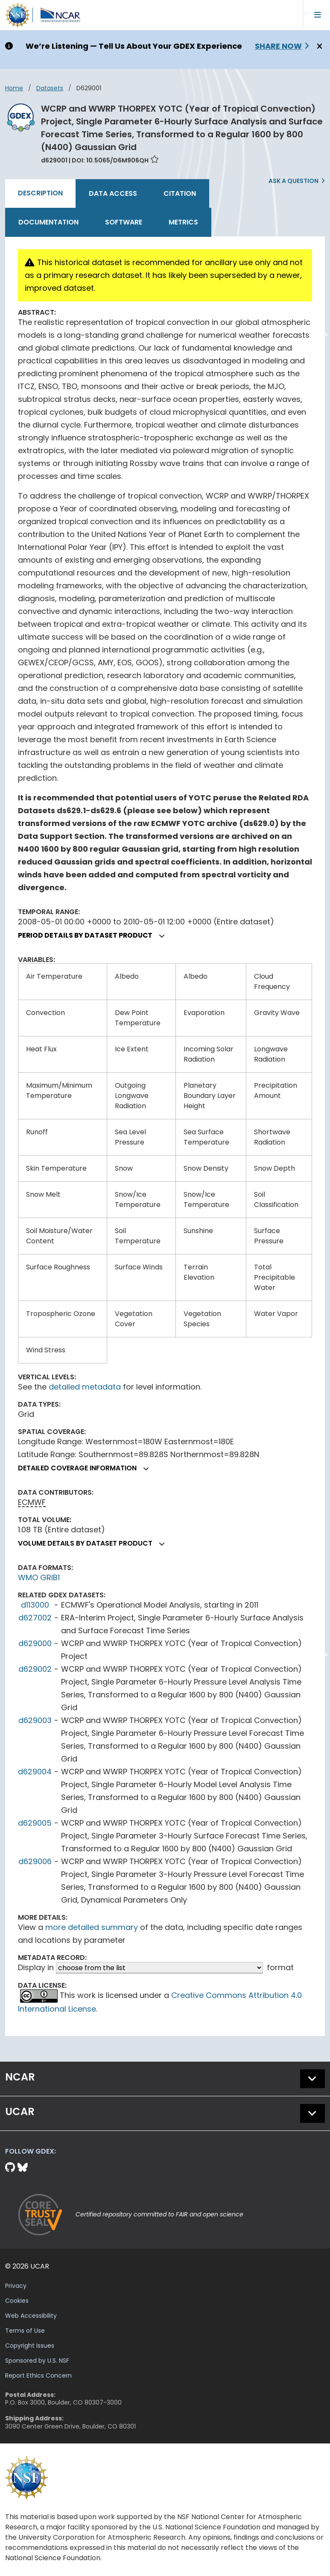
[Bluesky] (23, 2167)
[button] (162, 936)
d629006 (35, 1861)
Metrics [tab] (183, 222)
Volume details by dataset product (95, 1543)
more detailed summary (91, 1927)
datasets (49, 88)
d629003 (35, 1720)
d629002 (35, 1669)
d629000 (35, 1643)
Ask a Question (293, 181)
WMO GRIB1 (39, 1577)
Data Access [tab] (113, 193)
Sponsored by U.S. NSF (37, 2360)
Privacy (15, 2285)
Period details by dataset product (95, 935)
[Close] (318, 46)
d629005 (35, 1823)
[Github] (11, 2167)
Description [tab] (40, 193)
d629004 (35, 1771)
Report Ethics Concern (38, 2375)
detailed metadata (85, 1386)
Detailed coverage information (87, 1468)
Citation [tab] (180, 193)
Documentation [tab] (48, 222)
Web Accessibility (31, 2315)
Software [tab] (123, 222)
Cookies (17, 2300)
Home (14, 88)
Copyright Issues (29, 2345)
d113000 (35, 1604)
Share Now (278, 46)
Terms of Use (25, 2330)
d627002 (35, 1617)
